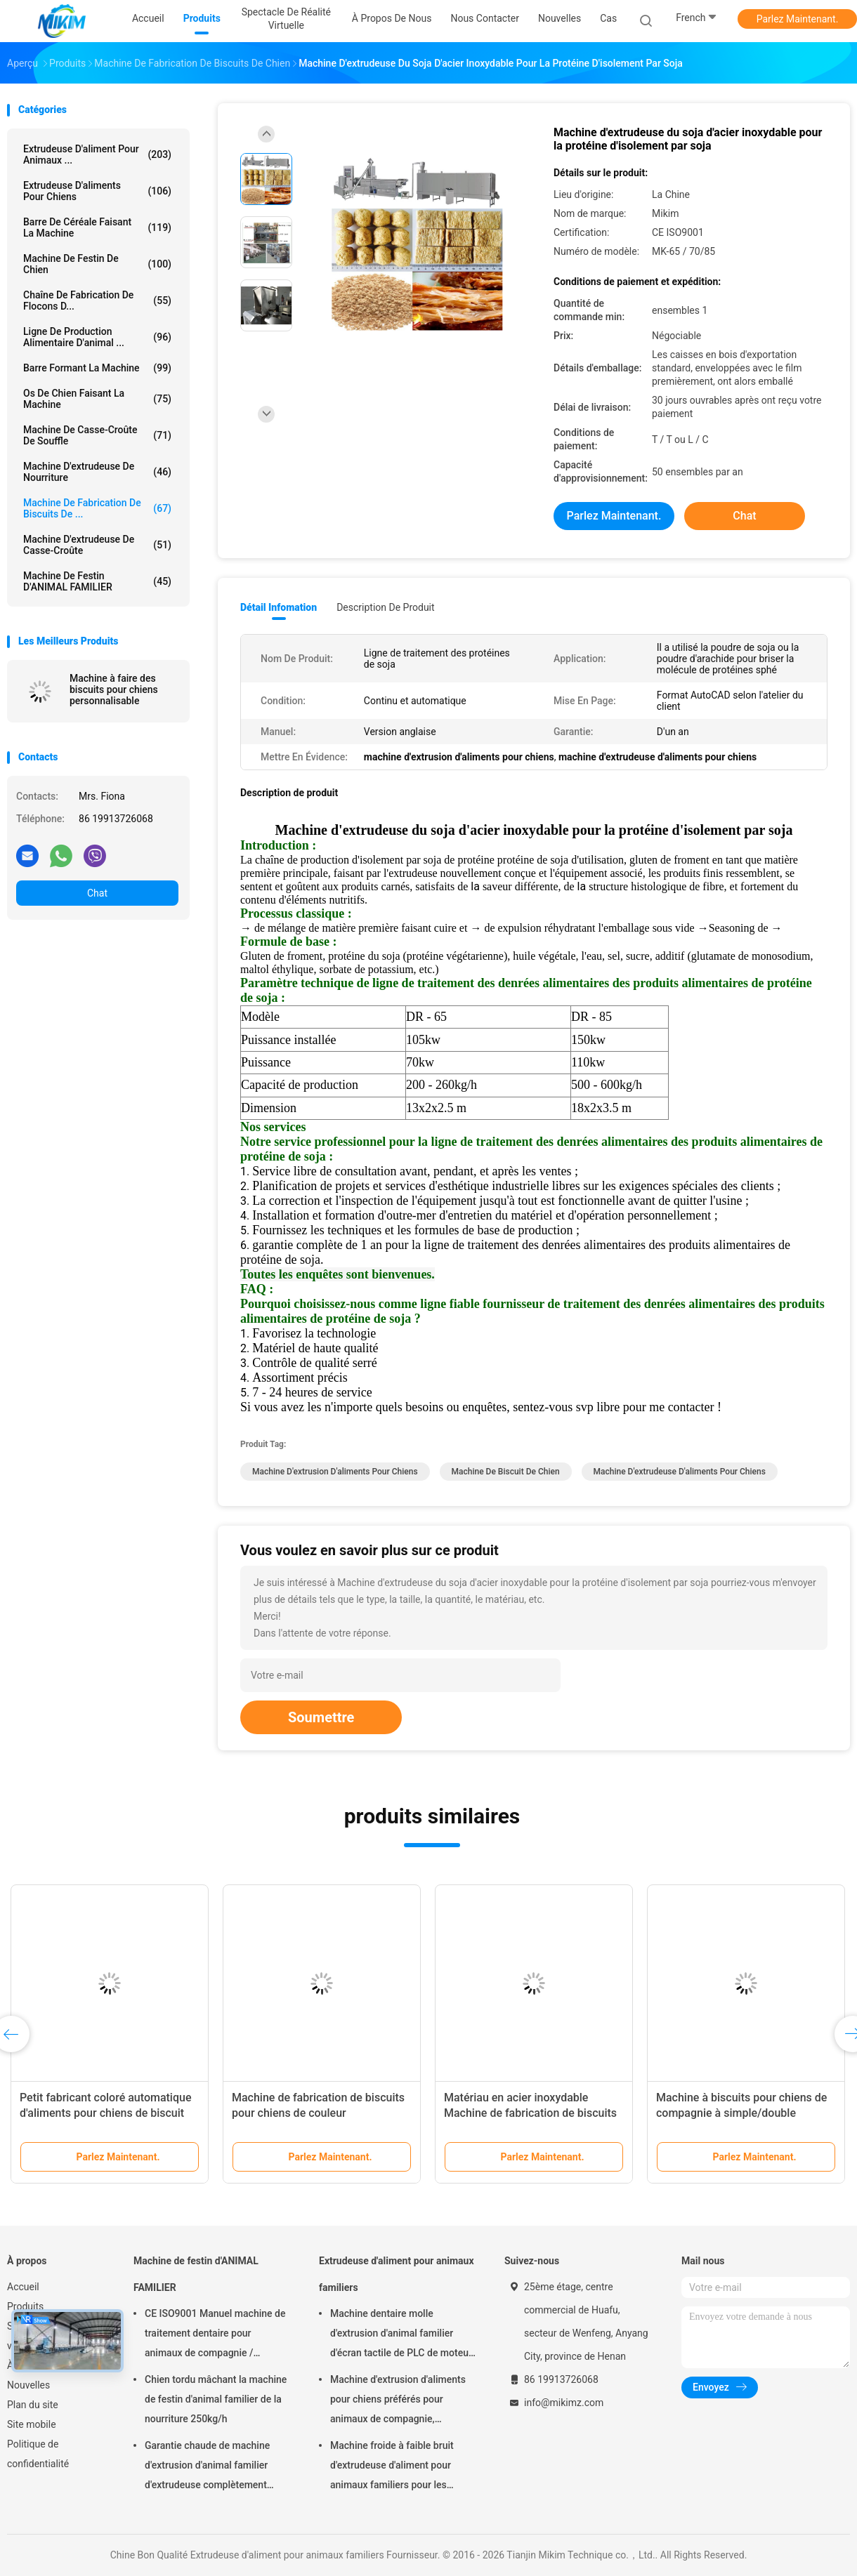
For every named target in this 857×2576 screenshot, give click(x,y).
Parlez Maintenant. (798, 19)
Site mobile (31, 2424)
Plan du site (32, 2404)
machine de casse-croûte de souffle (97, 435)
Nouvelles (28, 2385)
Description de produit (385, 607)
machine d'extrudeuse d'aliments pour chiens (680, 1472)
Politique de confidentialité (38, 2453)
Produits (25, 2306)
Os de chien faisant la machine (97, 399)
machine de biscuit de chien (506, 1472)
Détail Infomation (278, 607)
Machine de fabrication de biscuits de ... (97, 508)
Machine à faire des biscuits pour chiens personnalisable (114, 689)
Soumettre (321, 1717)
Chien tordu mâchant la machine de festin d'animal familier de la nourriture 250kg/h (216, 2399)
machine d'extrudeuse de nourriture (97, 472)
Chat (97, 893)
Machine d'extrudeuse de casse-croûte (97, 545)
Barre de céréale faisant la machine (97, 227)
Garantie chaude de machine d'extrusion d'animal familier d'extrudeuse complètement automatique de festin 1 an (207, 2467)
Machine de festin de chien (97, 264)
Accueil (23, 2286)
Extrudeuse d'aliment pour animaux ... (97, 154)
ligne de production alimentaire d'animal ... (97, 337)
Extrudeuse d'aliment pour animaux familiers (396, 2274)
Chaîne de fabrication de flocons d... (97, 300)
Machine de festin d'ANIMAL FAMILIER (97, 581)
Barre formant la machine (97, 368)
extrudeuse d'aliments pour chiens (97, 191)
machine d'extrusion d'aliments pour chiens (335, 1472)
